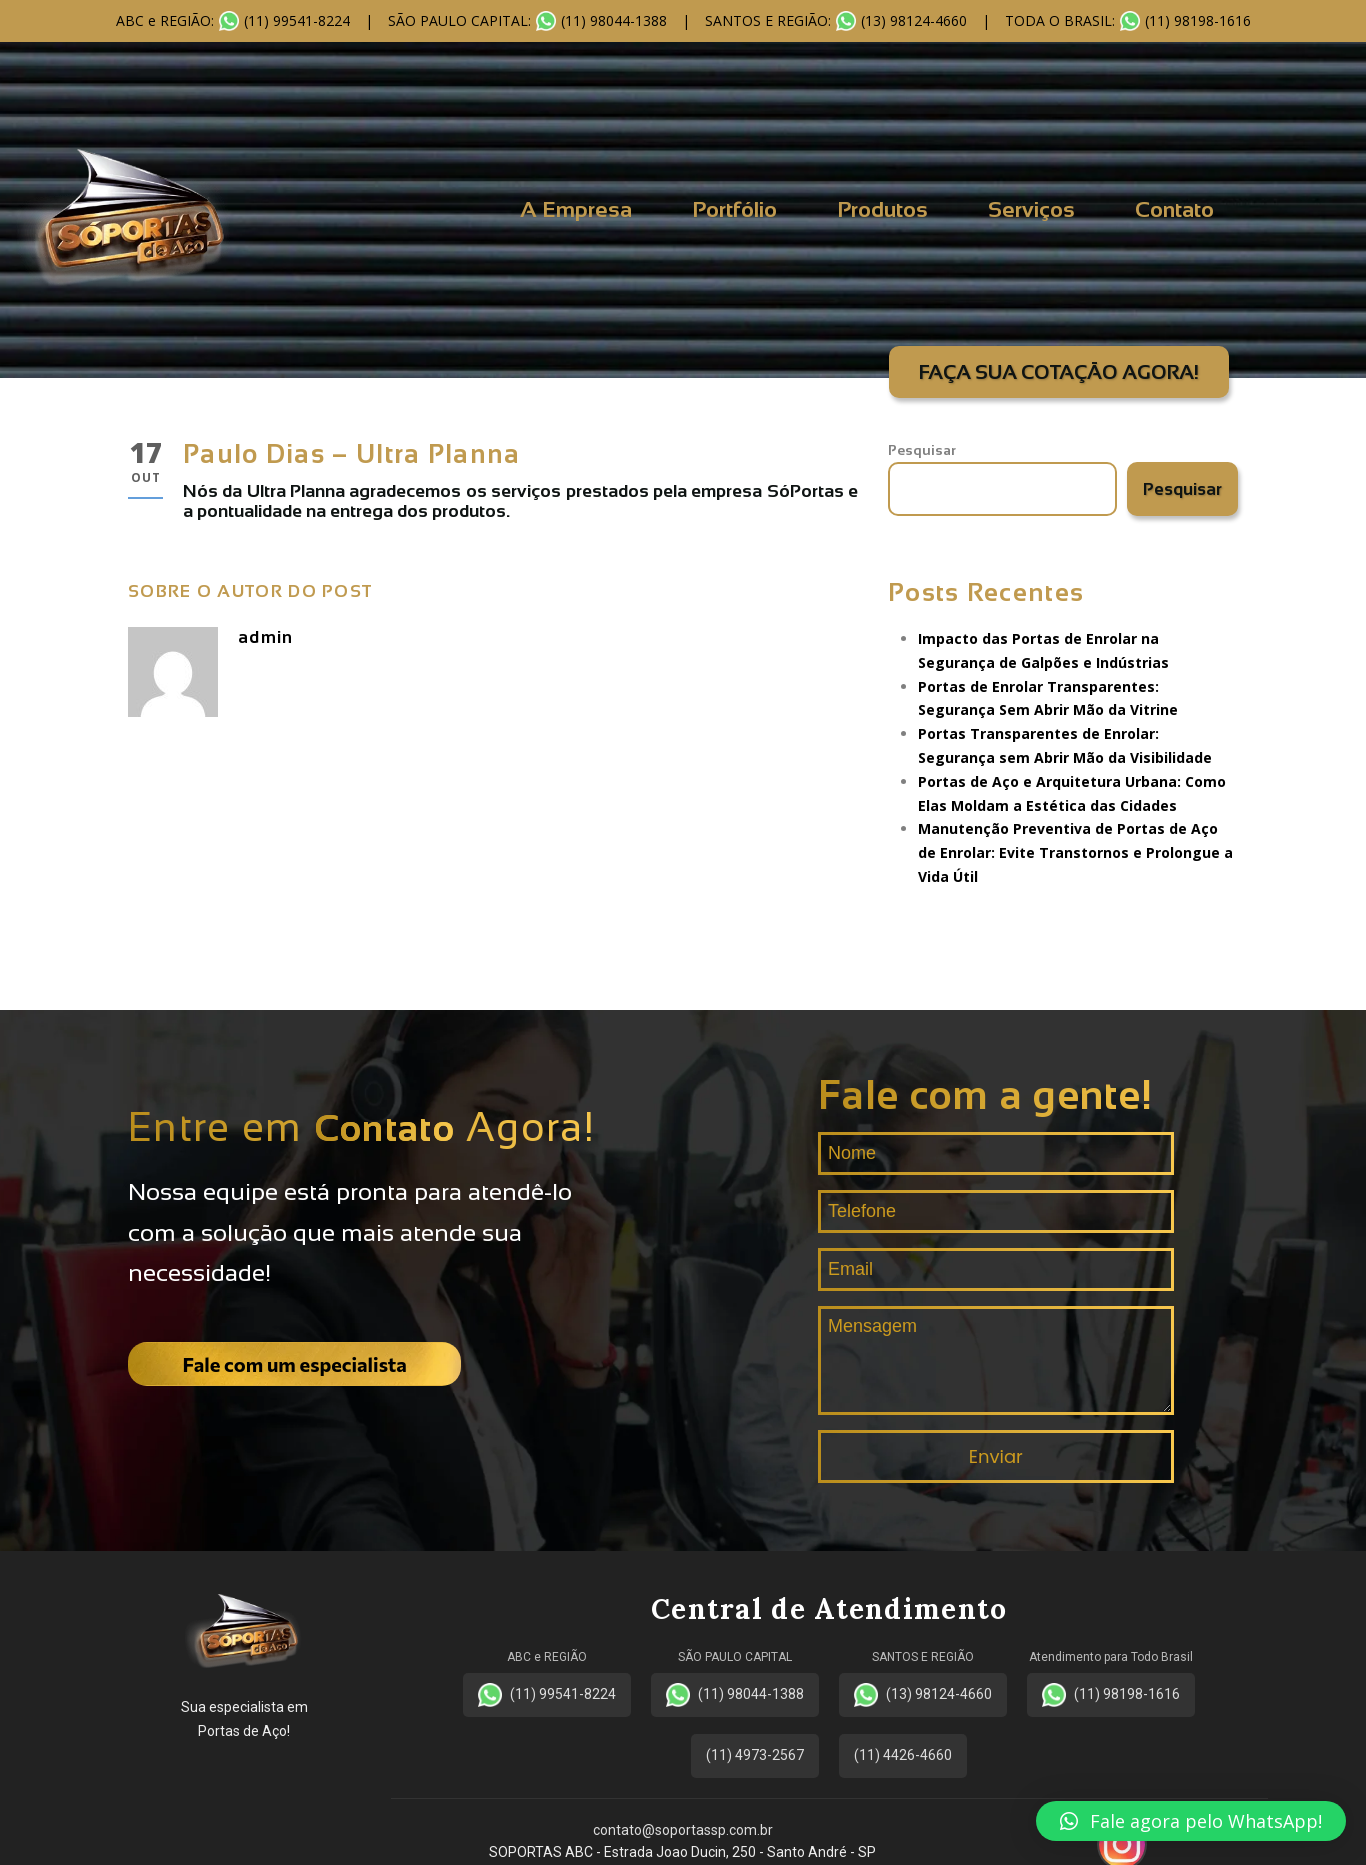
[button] (1191, 1821)
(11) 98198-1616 (1111, 1695)
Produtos (882, 209)
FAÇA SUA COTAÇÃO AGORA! (1059, 372)
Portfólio (734, 209)
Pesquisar (922, 450)
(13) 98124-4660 (923, 1695)
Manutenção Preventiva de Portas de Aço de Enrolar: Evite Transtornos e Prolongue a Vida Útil (1075, 852)
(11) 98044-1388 (735, 1695)
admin (266, 637)
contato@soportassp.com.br (683, 1830)
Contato (1174, 209)
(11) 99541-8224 (547, 1695)
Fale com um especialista (295, 1364)
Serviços (1031, 209)
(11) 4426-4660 (903, 1755)
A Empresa (576, 209)
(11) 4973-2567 (755, 1755)
